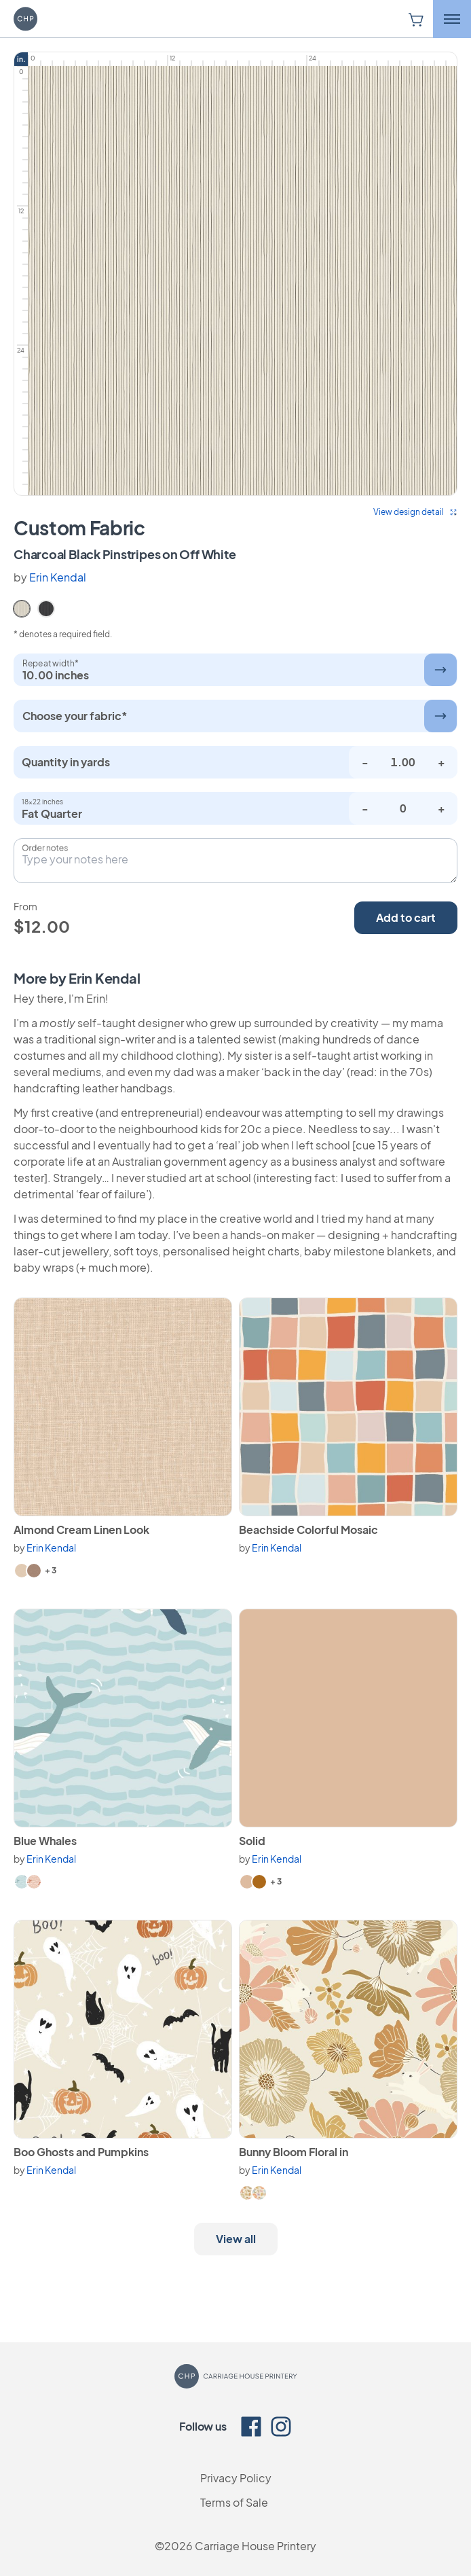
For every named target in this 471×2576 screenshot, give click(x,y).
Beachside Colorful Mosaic (308, 1529)
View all (236, 2239)
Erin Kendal (57, 577)
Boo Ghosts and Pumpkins (81, 2152)
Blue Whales (45, 1840)
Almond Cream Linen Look (81, 1529)
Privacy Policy (235, 2478)
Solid (252, 1840)
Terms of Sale (234, 2502)
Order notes (45, 848)
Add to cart (406, 917)
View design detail (415, 512)
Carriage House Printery (255, 2546)
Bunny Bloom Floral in (293, 2152)
